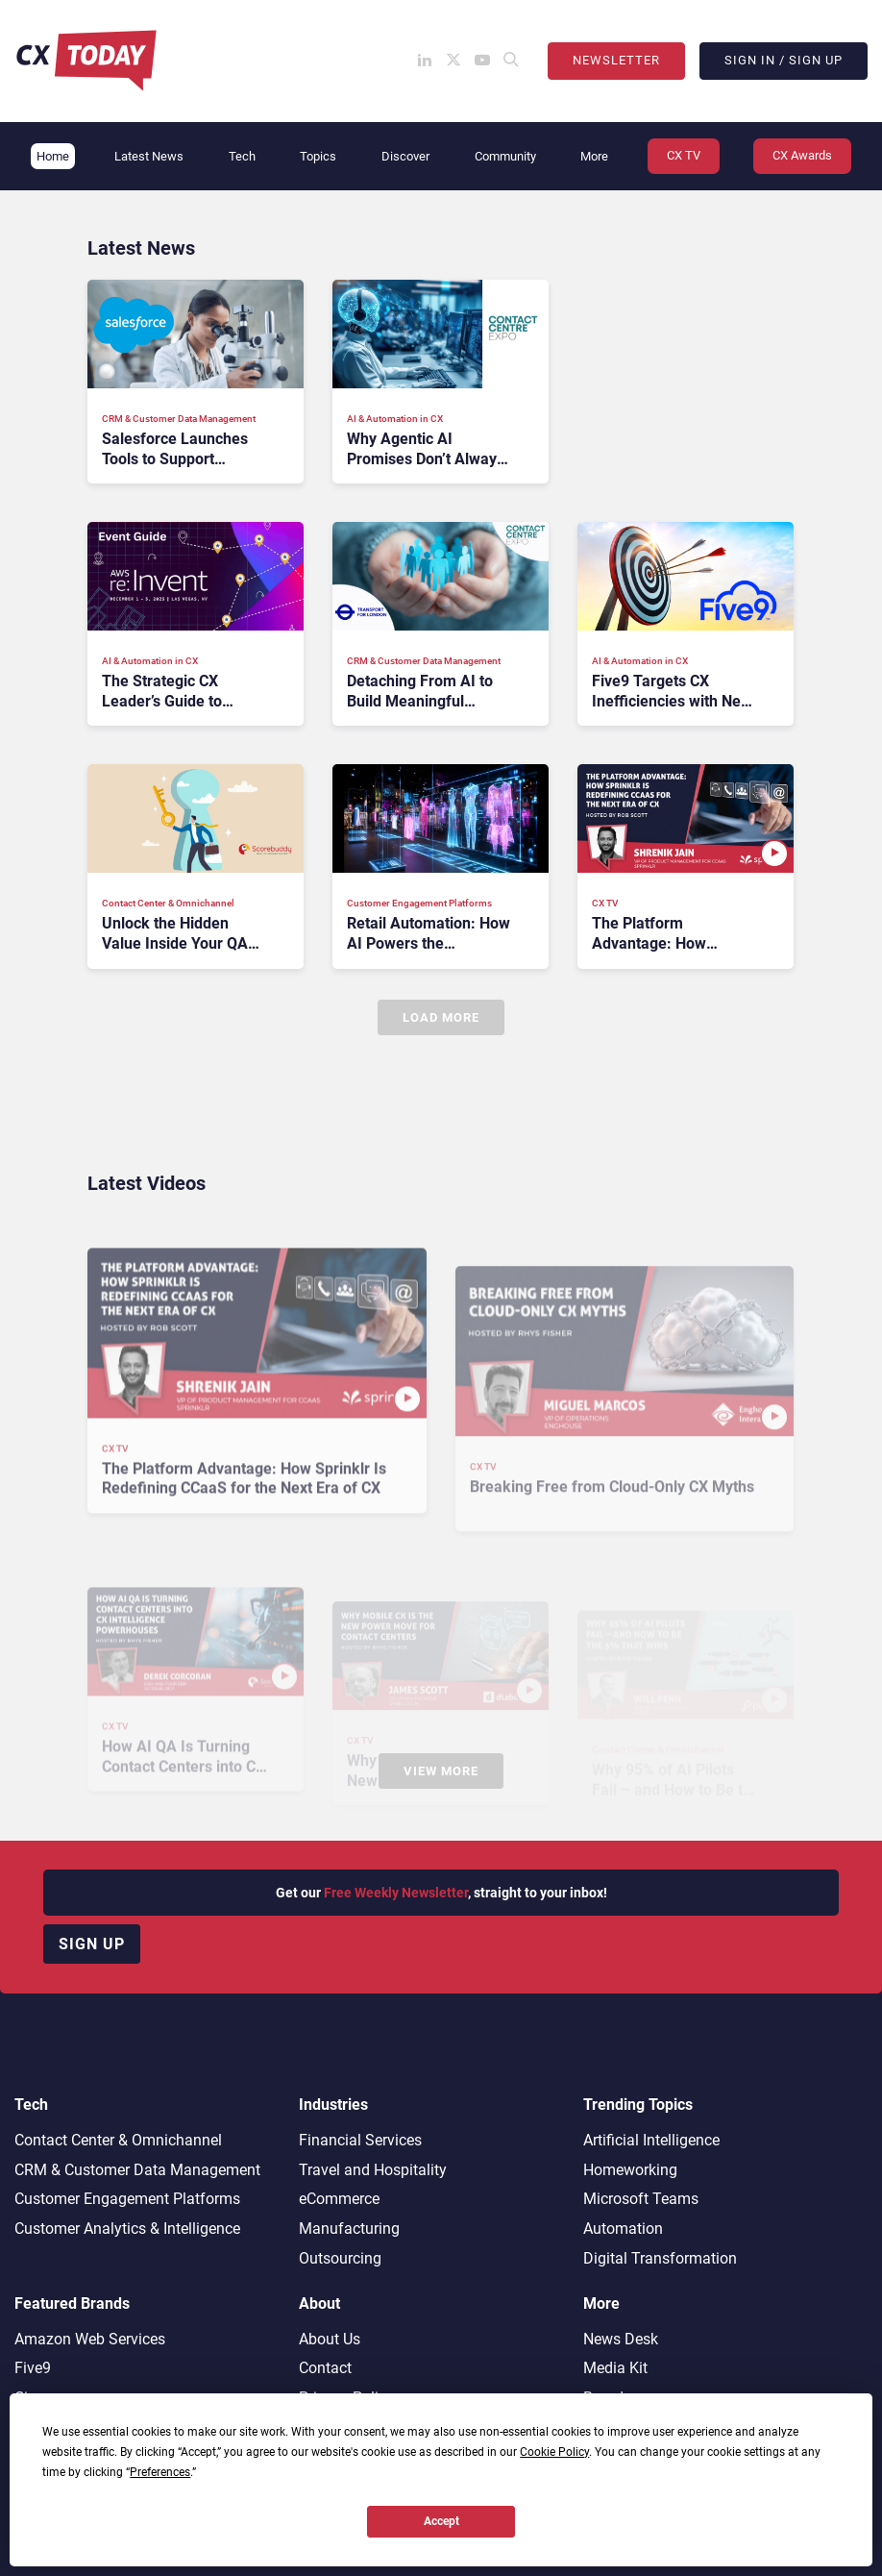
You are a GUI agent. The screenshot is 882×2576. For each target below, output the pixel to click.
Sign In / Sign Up (783, 60)
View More (441, 1771)
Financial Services (360, 2140)
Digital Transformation (660, 2258)
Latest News (149, 156)
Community (505, 156)
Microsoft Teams (640, 2199)
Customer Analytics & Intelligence (127, 2228)
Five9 (32, 2368)
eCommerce (339, 2199)
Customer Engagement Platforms (127, 2199)
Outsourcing (340, 2258)
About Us (329, 2339)
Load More (441, 1017)
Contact (325, 2368)
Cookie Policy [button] (554, 2452)
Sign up (92, 1944)
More (594, 156)
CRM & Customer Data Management (137, 2170)
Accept (441, 2521)
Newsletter (616, 60)
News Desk (620, 2339)
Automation (623, 2228)
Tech (242, 156)
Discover (405, 156)
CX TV (683, 155)
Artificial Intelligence (651, 2140)
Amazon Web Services (89, 2339)
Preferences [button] (160, 2472)
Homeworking (630, 2170)
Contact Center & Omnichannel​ (118, 2140)
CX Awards (802, 155)
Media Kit (615, 2368)
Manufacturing (349, 2228)
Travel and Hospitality (373, 2170)
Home (53, 156)
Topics (318, 156)
